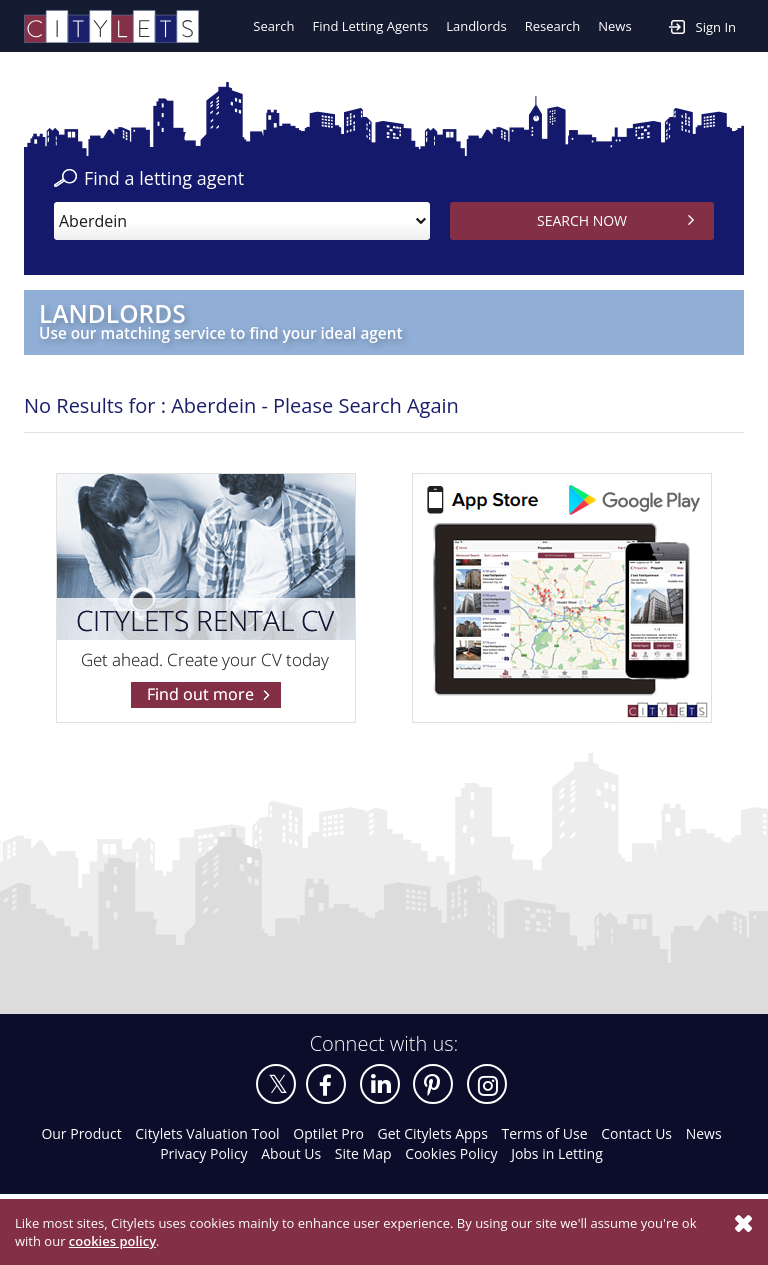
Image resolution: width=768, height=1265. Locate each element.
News (614, 26)
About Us (291, 1153)
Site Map (363, 1153)
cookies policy (112, 1241)
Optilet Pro (328, 1133)
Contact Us (636, 1133)
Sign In (702, 25)
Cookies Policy (451, 1153)
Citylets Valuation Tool (207, 1133)
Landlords (476, 26)
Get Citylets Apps (432, 1133)
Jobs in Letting (557, 1153)
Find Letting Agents (370, 26)
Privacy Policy (203, 1153)
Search (273, 26)
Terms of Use (545, 1133)
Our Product (81, 1133)
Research (553, 26)
